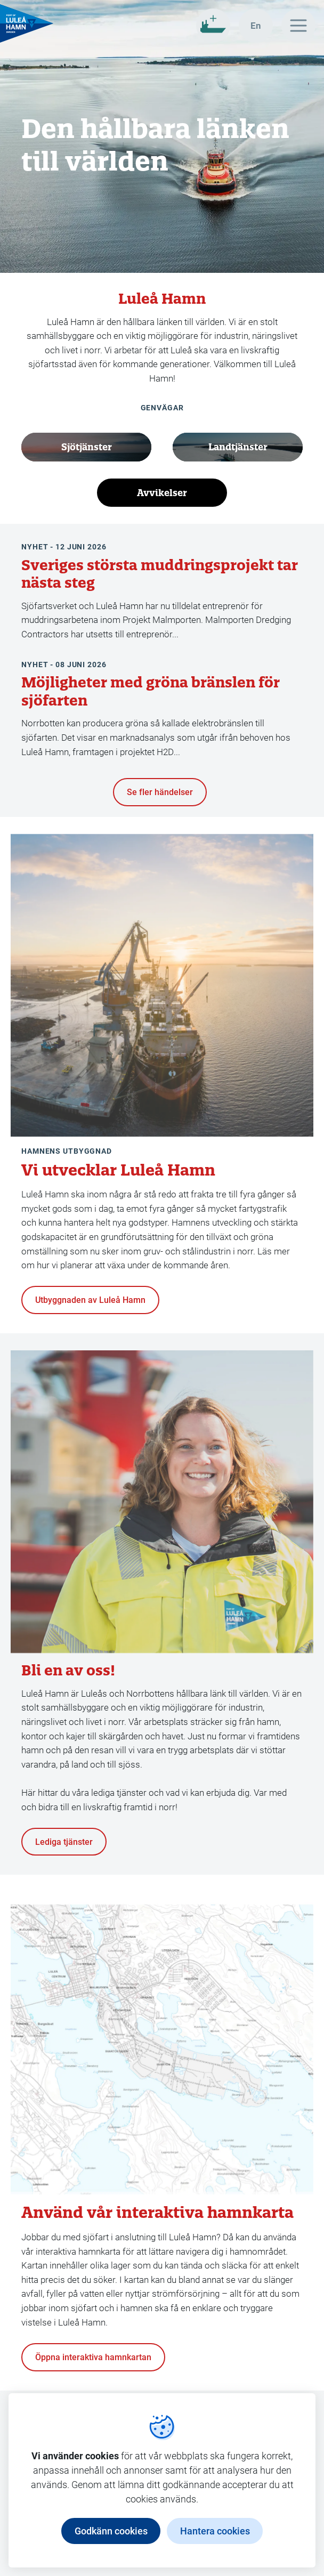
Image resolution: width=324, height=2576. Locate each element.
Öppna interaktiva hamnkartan (93, 2356)
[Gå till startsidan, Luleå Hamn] (26, 23)
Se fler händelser (160, 791)
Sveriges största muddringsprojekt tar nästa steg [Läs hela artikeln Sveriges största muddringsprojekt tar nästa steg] (159, 574)
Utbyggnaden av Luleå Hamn (90, 1299)
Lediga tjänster (64, 1841)
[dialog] (162, 2480)
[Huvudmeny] (298, 26)
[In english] (256, 26)
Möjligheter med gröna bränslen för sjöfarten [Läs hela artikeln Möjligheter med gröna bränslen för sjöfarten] (150, 691)
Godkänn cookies (111, 2530)
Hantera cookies (215, 2530)
